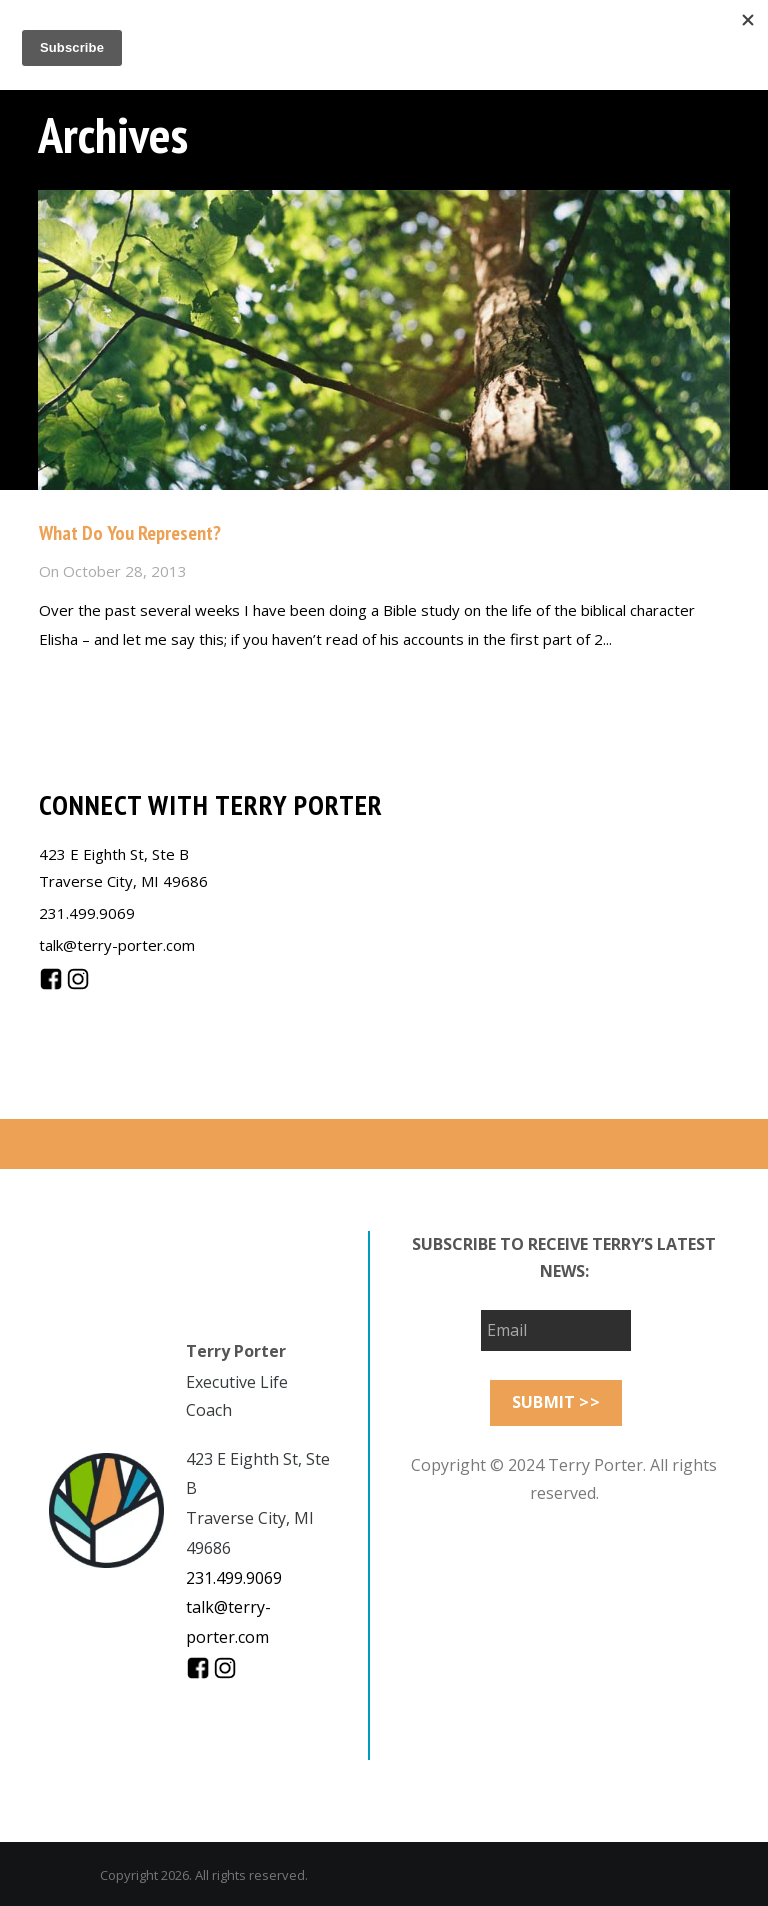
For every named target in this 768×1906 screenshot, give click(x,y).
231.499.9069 (87, 913)
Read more (77, 683)
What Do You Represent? (130, 533)
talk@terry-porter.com (117, 945)
